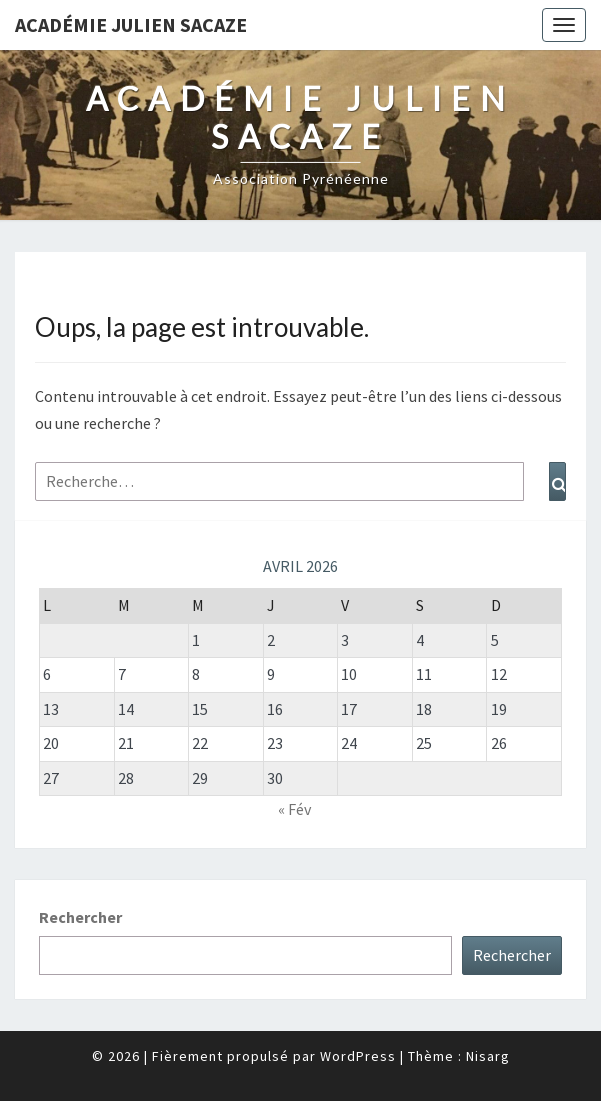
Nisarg (488, 1056)
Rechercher (80, 917)
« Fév (294, 809)
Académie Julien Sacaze (131, 24)
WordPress (358, 1056)
